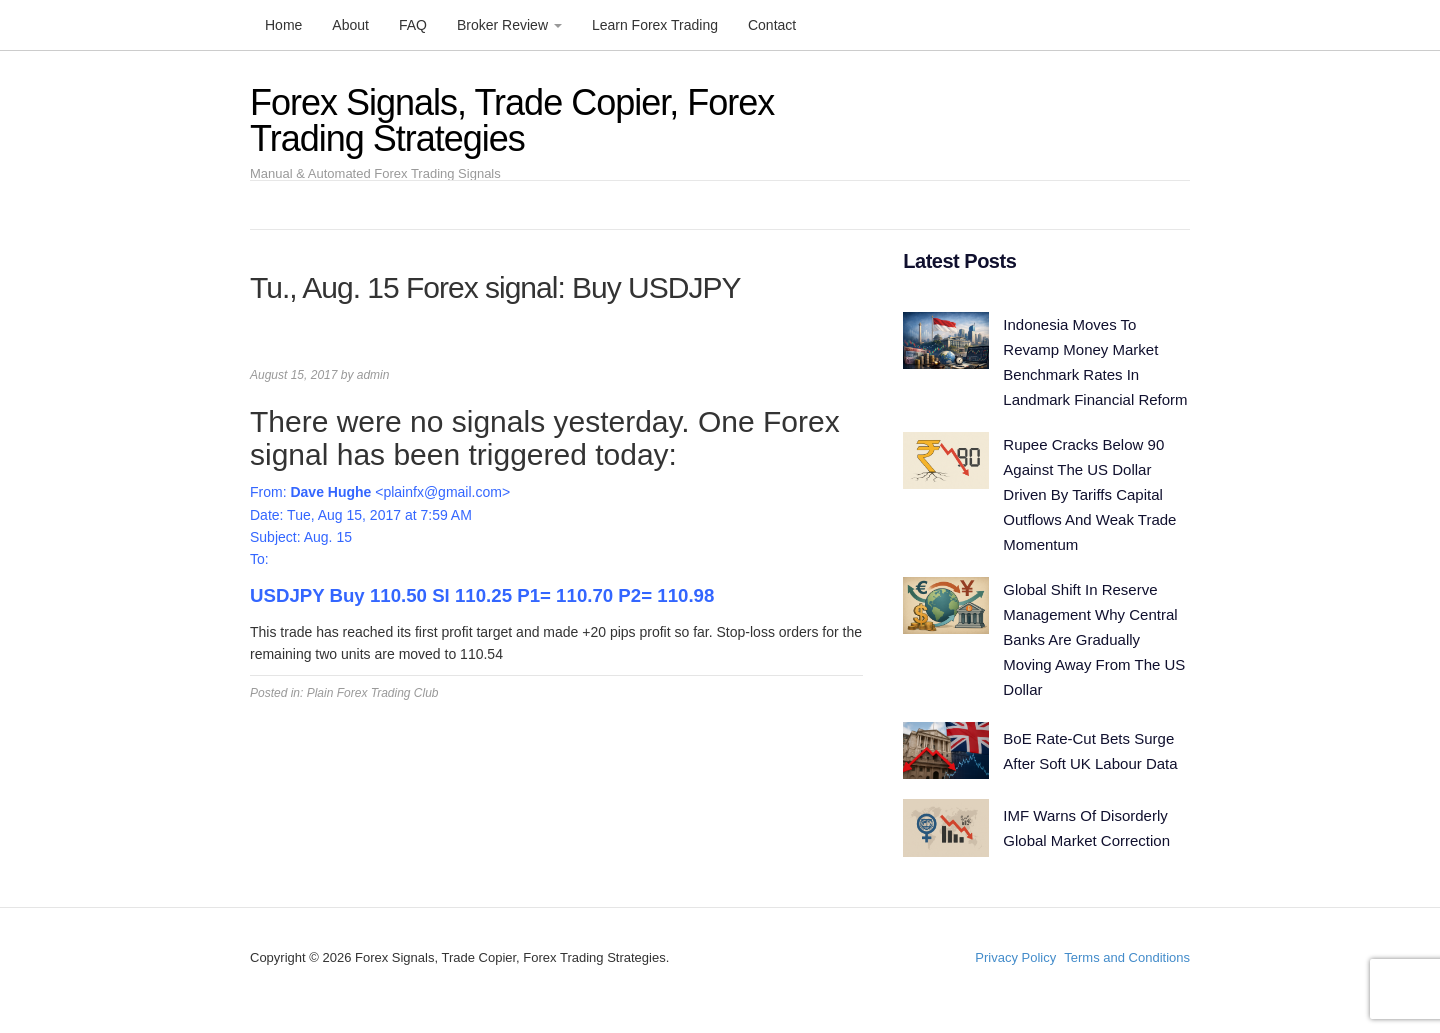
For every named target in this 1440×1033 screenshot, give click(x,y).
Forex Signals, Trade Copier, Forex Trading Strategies (512, 120)
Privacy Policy (1015, 957)
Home (283, 25)
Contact (772, 25)
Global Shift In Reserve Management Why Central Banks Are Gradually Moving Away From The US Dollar (1094, 639)
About (350, 25)
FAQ (413, 25)
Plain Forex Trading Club (373, 693)
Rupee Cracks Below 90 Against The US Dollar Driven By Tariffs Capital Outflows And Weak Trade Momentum (1089, 494)
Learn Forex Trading (655, 25)
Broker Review (509, 25)
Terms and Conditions (1127, 957)
